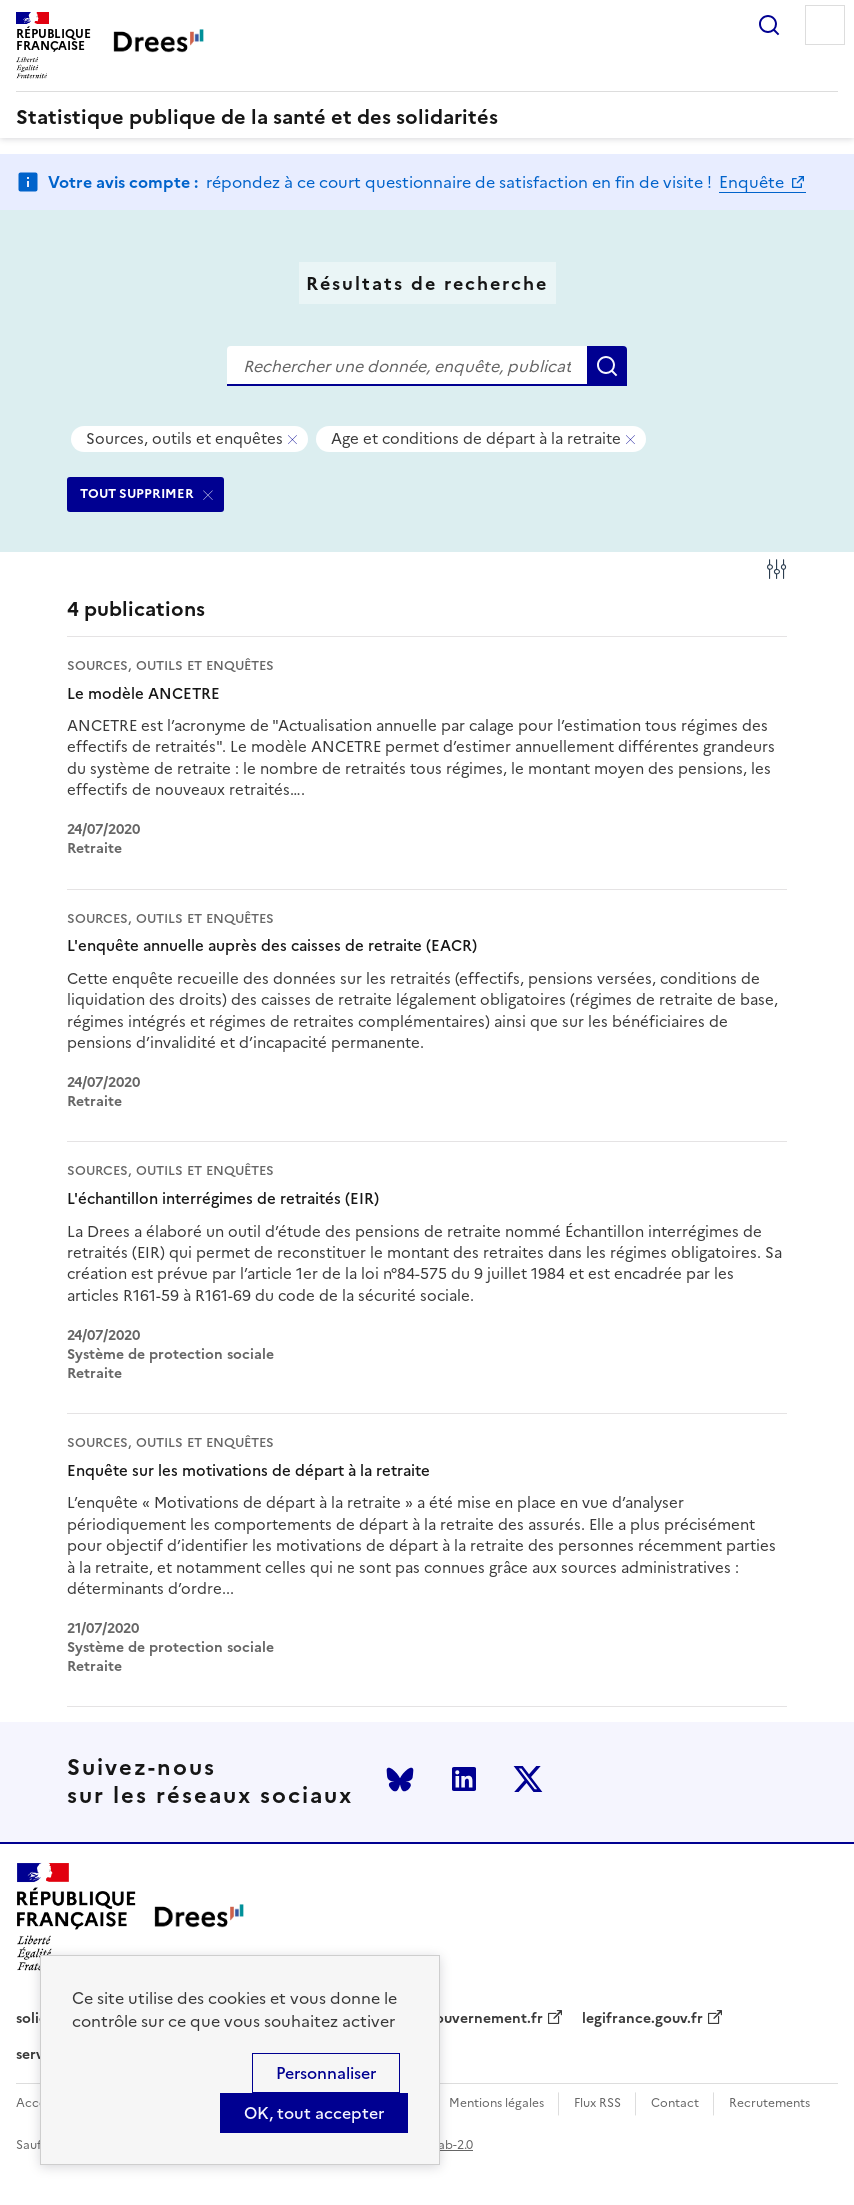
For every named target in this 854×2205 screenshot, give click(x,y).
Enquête (753, 182)
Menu (825, 25)
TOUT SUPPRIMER (137, 493)
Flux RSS (597, 2103)
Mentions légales (496, 2103)
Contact (675, 2103)
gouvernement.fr (485, 2019)
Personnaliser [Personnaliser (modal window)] (326, 2073)
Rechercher (769, 25)
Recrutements (769, 2103)
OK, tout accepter (314, 2113)
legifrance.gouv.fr (642, 2019)
